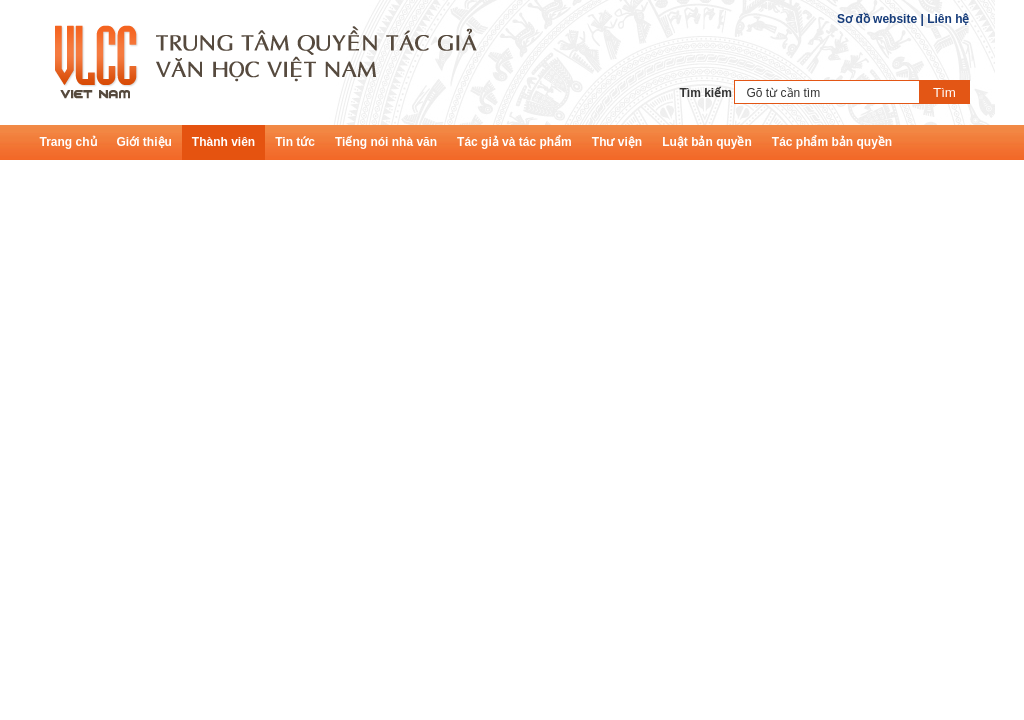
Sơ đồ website (877, 19)
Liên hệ (948, 19)
